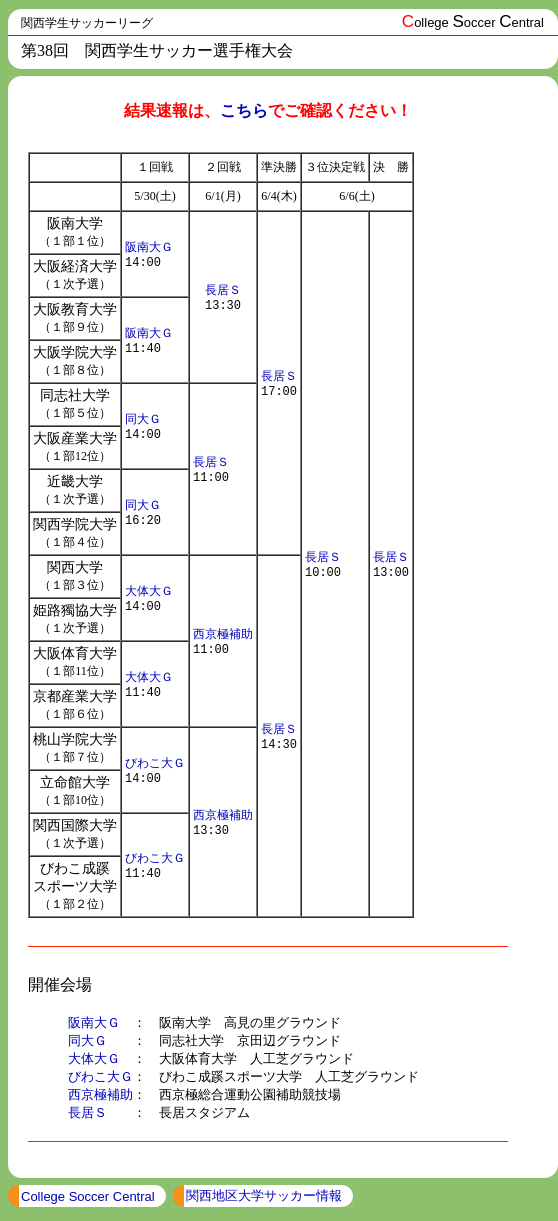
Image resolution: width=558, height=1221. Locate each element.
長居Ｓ (223, 288)
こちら (244, 110)
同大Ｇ (143, 417)
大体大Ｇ (149, 589)
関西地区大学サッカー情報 (264, 1201)
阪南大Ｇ (149, 245)
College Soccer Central (88, 1202)
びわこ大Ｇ (155, 761)
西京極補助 (223, 632)
